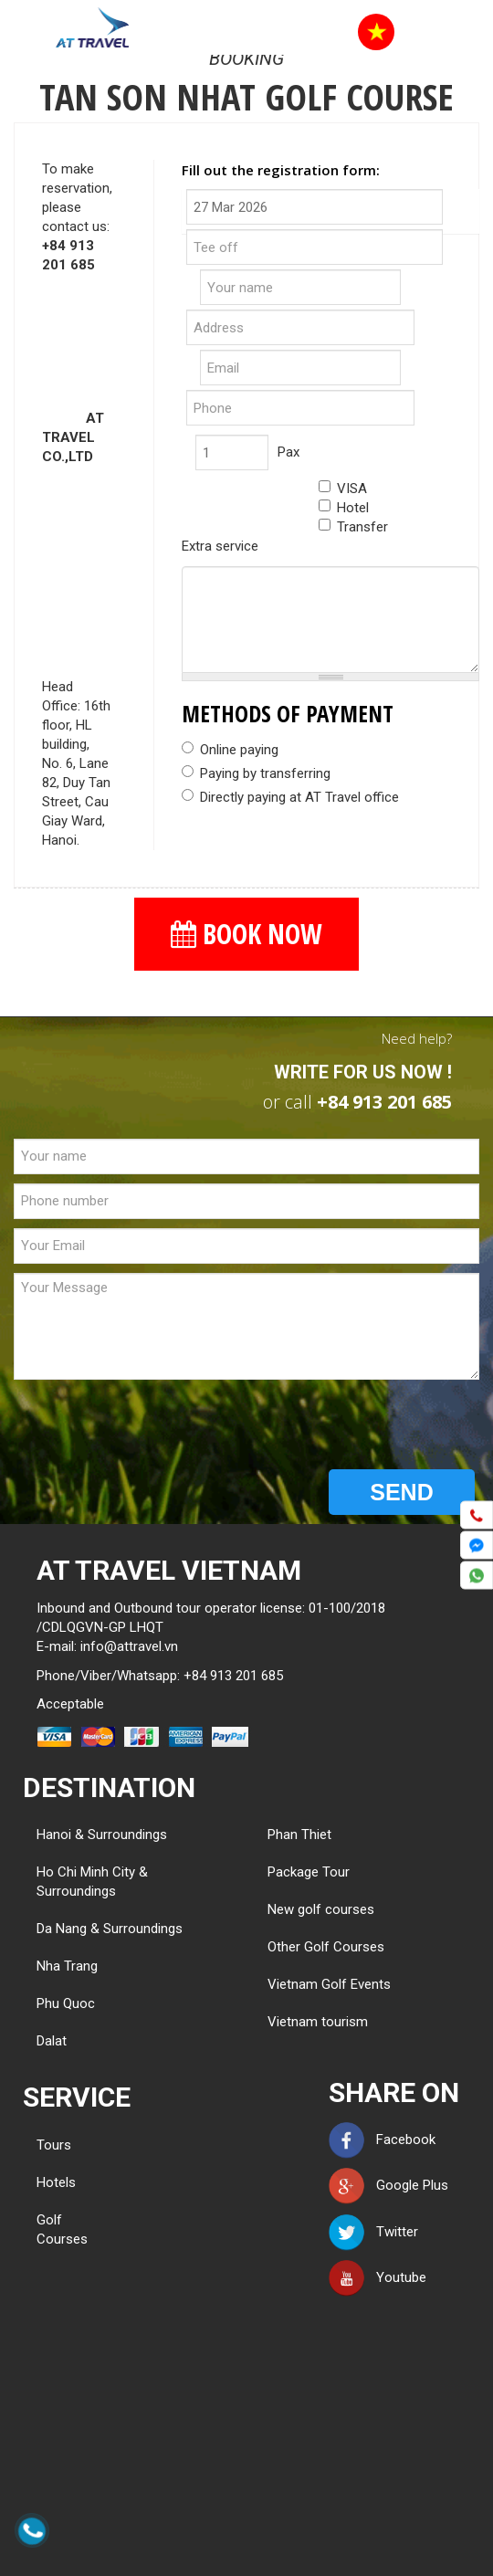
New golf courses (320, 1909)
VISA (343, 488)
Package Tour (308, 1872)
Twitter (373, 2232)
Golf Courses (62, 2229)
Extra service (220, 546)
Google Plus (388, 2185)
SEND (401, 1492)
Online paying (230, 749)
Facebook (382, 2139)
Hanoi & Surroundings (102, 1834)
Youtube (377, 2277)
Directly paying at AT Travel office (290, 797)
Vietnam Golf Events (329, 1984)
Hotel (344, 507)
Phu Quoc (66, 2003)
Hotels (56, 2182)
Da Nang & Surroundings (110, 1928)
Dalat (52, 2041)
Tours (54, 2145)
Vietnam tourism (317, 2021)
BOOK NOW (246, 933)
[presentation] (152, 1424)
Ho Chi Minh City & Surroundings (92, 1881)
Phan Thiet (299, 1834)
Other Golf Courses (325, 1947)
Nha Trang (67, 1966)
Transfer (353, 527)
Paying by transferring (256, 773)
